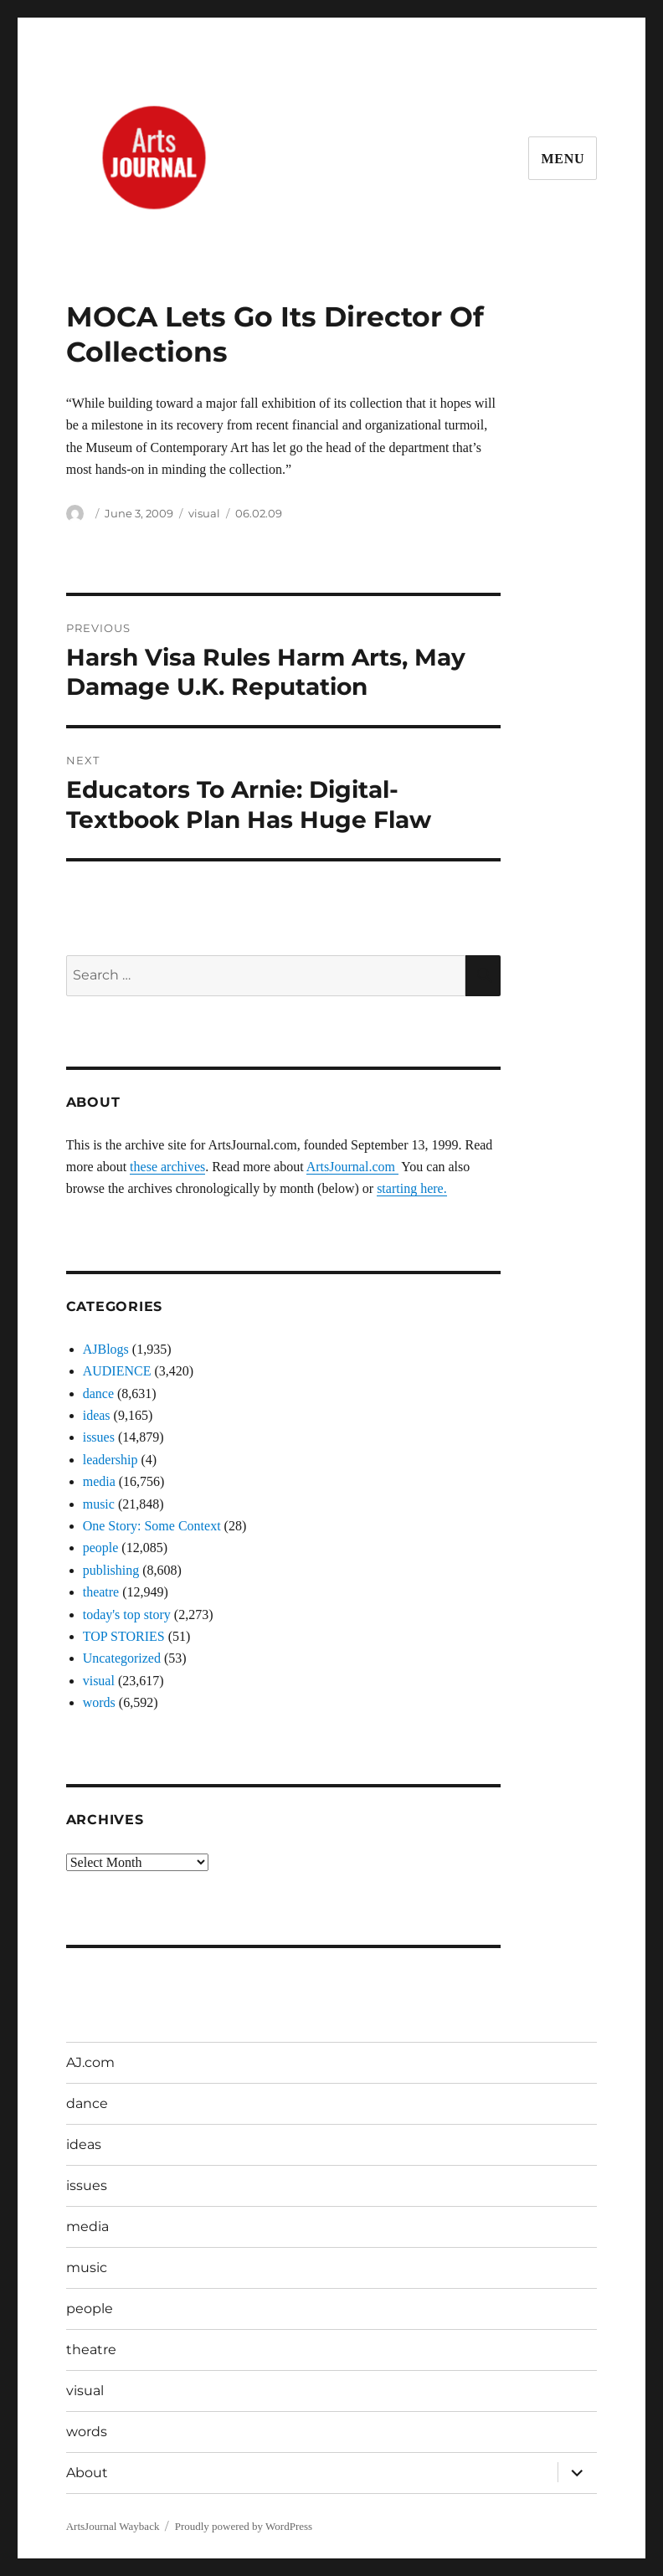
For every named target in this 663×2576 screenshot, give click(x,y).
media (99, 1481)
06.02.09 (258, 513)
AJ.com (90, 2062)
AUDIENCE (117, 1371)
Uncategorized (122, 1658)
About (87, 2473)
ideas (96, 1415)
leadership (110, 1460)
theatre (101, 1592)
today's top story (127, 1614)
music (99, 1504)
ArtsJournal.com (352, 1166)
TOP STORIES (124, 1636)
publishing (111, 1570)
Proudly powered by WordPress (243, 2526)
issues (99, 1437)
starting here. (412, 1188)
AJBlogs (106, 1349)
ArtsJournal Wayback (113, 2526)
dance (98, 1393)
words (99, 1702)
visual (204, 513)
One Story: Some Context (152, 1526)
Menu (562, 159)
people (101, 1547)
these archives (167, 1166)
